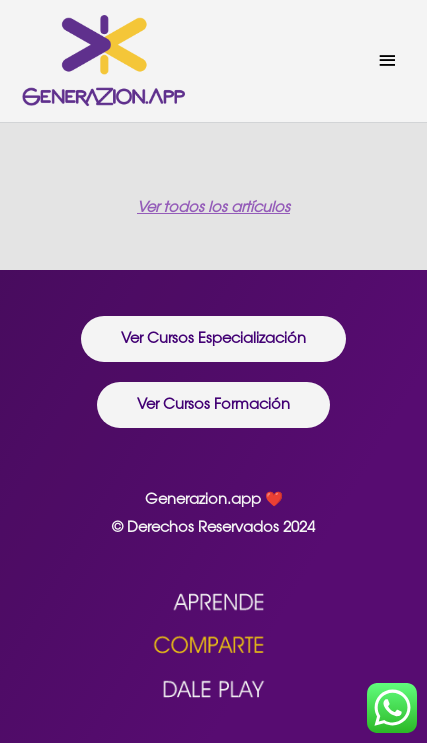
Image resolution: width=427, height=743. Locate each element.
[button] (213, 339)
